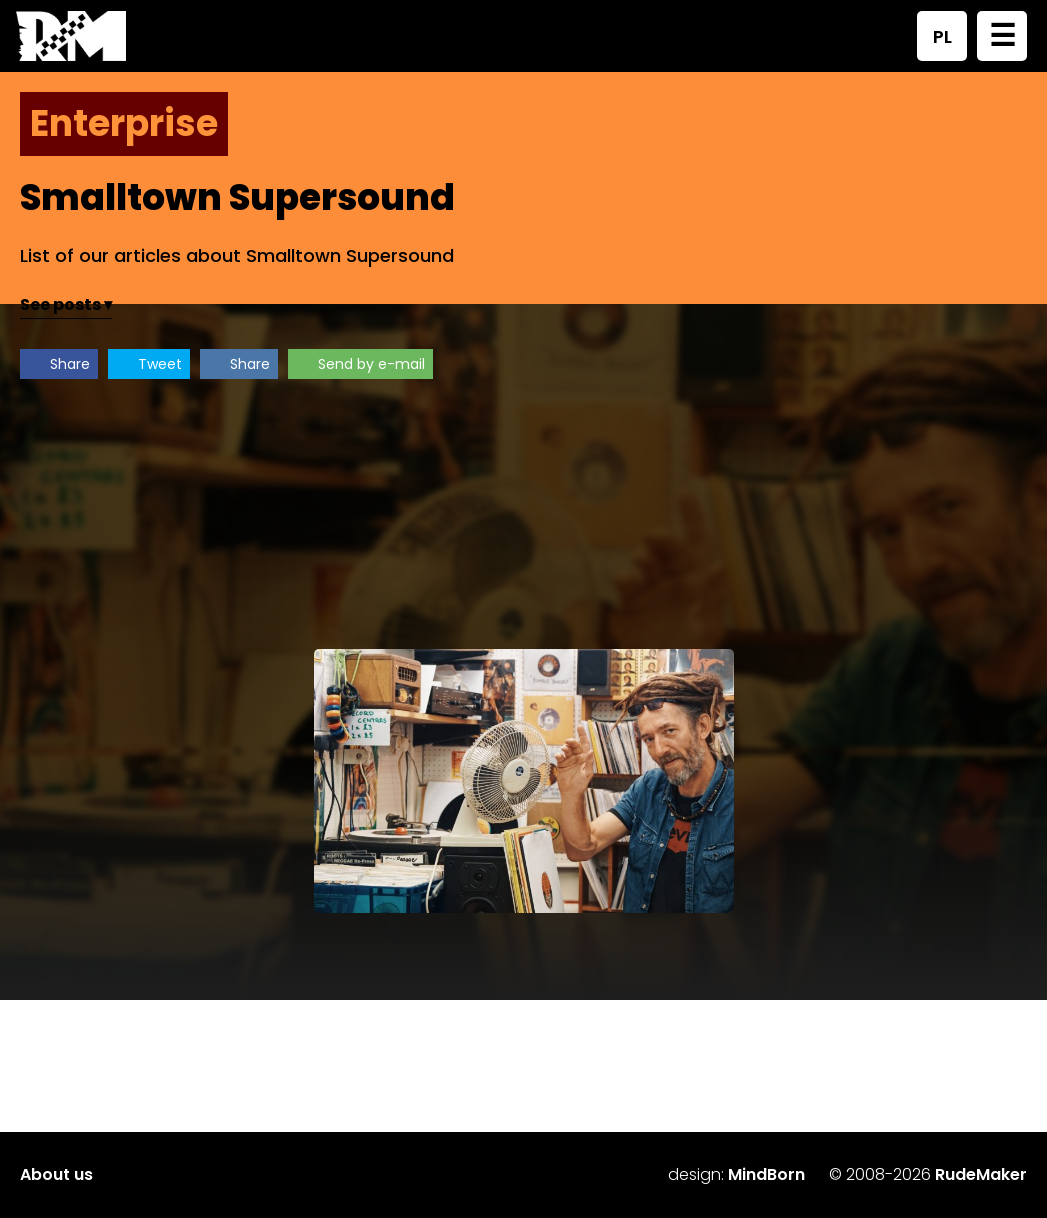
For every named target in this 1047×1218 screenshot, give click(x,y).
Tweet (160, 364)
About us (56, 1174)
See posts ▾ (66, 304)
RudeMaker (981, 1174)
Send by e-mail (371, 364)
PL (942, 36)
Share (70, 364)
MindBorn (766, 1174)
